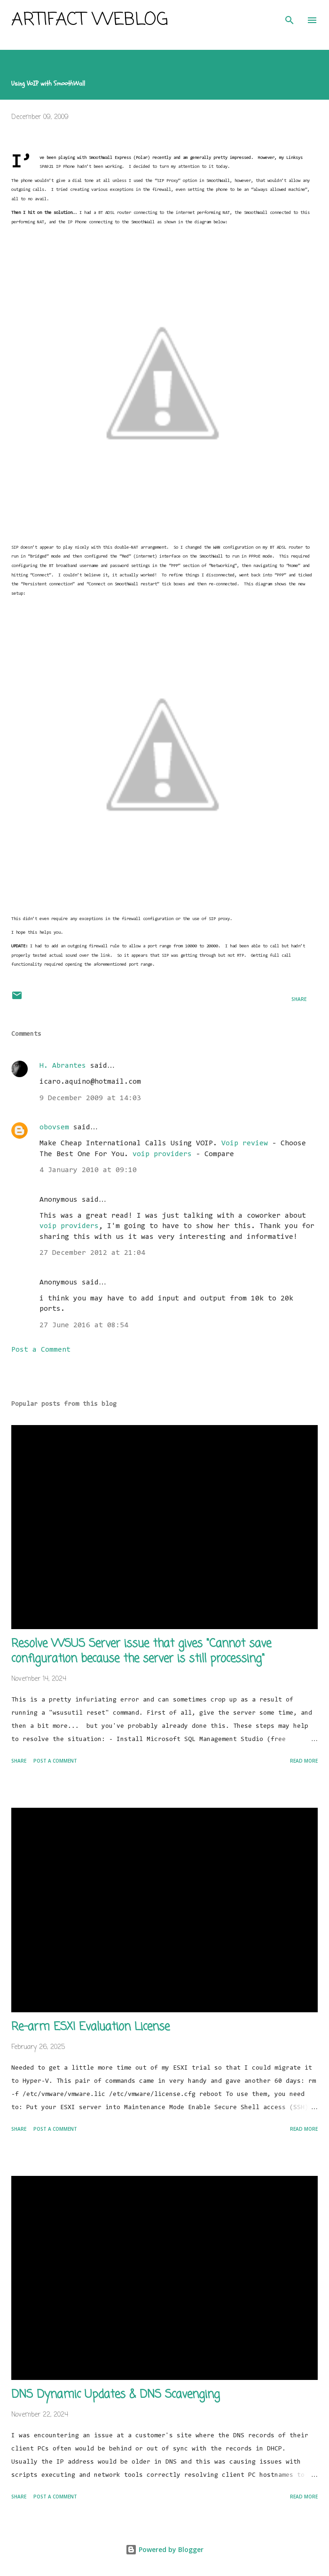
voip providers (162, 1154)
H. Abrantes (62, 1066)
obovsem (54, 1127)
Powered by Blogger (164, 2549)
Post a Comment (40, 1350)
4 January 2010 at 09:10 (88, 1170)
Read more (304, 1760)
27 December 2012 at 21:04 (92, 1253)
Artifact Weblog (89, 20)
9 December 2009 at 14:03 (90, 1098)
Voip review (244, 1143)
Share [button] (298, 999)
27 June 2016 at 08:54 (83, 1325)
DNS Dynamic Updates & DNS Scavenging (115, 2394)
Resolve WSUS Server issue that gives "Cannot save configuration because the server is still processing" (141, 1651)
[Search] (289, 17)
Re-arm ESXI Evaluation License (90, 2027)
